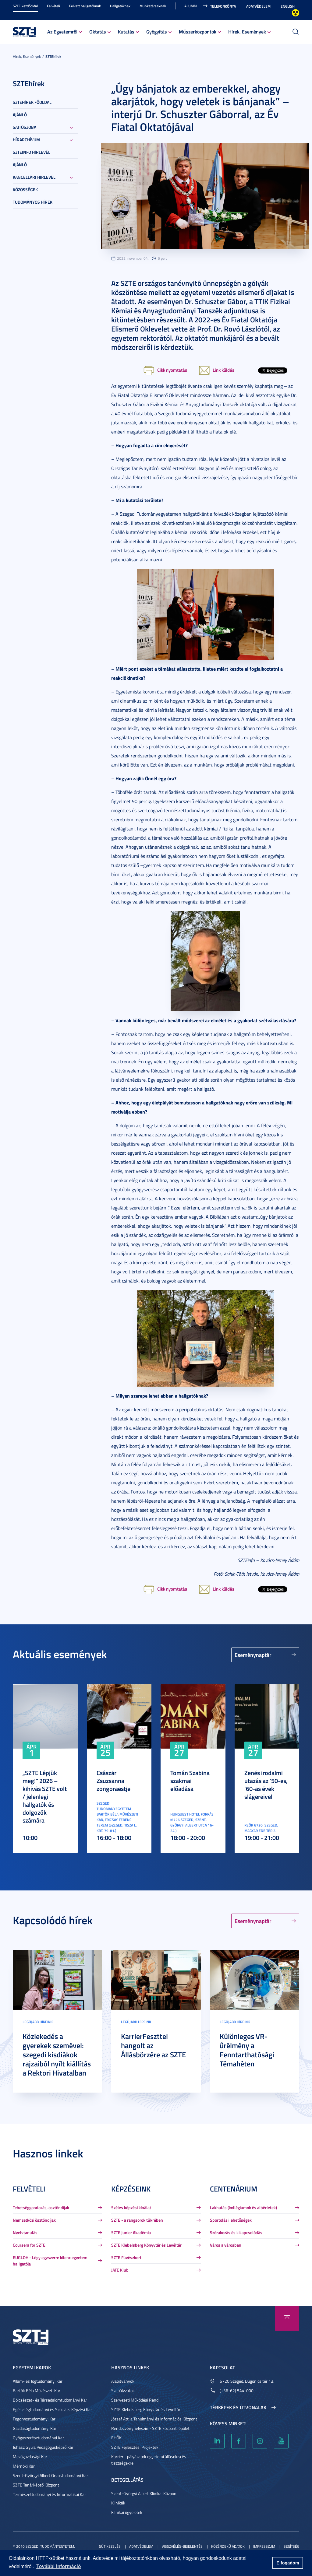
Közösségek (25, 189)
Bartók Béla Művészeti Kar (36, 2390)
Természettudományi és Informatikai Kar (49, 2494)
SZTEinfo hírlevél (31, 152)
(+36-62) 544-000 (237, 2390)
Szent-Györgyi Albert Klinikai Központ (144, 2493)
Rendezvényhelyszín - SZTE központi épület (150, 2428)
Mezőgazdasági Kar (30, 2456)
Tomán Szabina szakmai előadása (190, 1780)
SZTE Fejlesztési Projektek (134, 2447)
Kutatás (126, 31)
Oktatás (97, 31)
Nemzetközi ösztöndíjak (34, 2220)
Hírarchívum (26, 139)
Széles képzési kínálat (131, 2207)
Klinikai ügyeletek (126, 2512)
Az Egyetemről (62, 31)
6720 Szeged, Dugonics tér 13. (247, 2381)
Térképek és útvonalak (238, 2407)
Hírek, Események (247, 31)
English (288, 6)
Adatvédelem (258, 6)
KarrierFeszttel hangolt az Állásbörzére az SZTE (153, 2045)
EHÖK (116, 2438)
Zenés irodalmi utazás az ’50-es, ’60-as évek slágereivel (266, 1784)
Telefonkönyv (223, 6)
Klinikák (118, 2503)
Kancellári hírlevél (34, 177)
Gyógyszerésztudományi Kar (38, 2438)
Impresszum (264, 2546)
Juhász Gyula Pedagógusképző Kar (43, 2447)
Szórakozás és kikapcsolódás (236, 2232)
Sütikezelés (110, 2546)
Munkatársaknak (153, 6)
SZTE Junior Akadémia (131, 2232)
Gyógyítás (156, 31)
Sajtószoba (24, 127)
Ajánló (20, 115)
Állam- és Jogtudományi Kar (37, 2381)
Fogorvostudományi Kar (34, 2419)
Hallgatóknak (120, 6)
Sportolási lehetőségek (231, 2220)
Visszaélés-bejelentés (182, 2546)
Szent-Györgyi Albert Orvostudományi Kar (50, 2475)
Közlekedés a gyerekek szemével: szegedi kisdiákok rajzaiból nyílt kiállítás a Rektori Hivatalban (57, 2054)
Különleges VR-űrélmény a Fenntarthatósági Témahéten (247, 2050)
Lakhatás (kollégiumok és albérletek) (243, 2207)
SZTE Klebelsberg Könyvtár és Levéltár (146, 2245)
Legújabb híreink (38, 2021)
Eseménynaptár (253, 1655)
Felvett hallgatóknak (85, 6)
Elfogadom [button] (287, 2562)
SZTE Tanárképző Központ (36, 2485)
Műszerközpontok (197, 31)
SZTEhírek (53, 56)
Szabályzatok (123, 2390)
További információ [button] (58, 2566)
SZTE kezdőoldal (25, 6)
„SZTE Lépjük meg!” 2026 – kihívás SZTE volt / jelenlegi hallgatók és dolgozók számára (45, 1796)
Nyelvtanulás (25, 2232)
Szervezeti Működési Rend (134, 2400)
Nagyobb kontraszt (295, 12)
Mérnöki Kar (24, 2466)
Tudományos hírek (32, 202)
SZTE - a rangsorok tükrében (137, 2220)
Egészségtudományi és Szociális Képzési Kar (52, 2409)
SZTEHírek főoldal (32, 102)
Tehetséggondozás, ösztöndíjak (41, 2207)
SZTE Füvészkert (126, 2257)
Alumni (190, 6)
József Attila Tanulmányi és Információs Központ (154, 2419)
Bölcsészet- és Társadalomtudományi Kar (50, 2400)
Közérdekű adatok (228, 2546)
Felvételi (53, 6)
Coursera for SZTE (29, 2245)
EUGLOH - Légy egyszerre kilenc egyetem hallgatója (50, 2261)
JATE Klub (120, 2270)
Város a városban (225, 2245)
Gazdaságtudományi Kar (34, 2428)
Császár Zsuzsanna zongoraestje (113, 1780)
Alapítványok (122, 2381)
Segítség (291, 2546)
